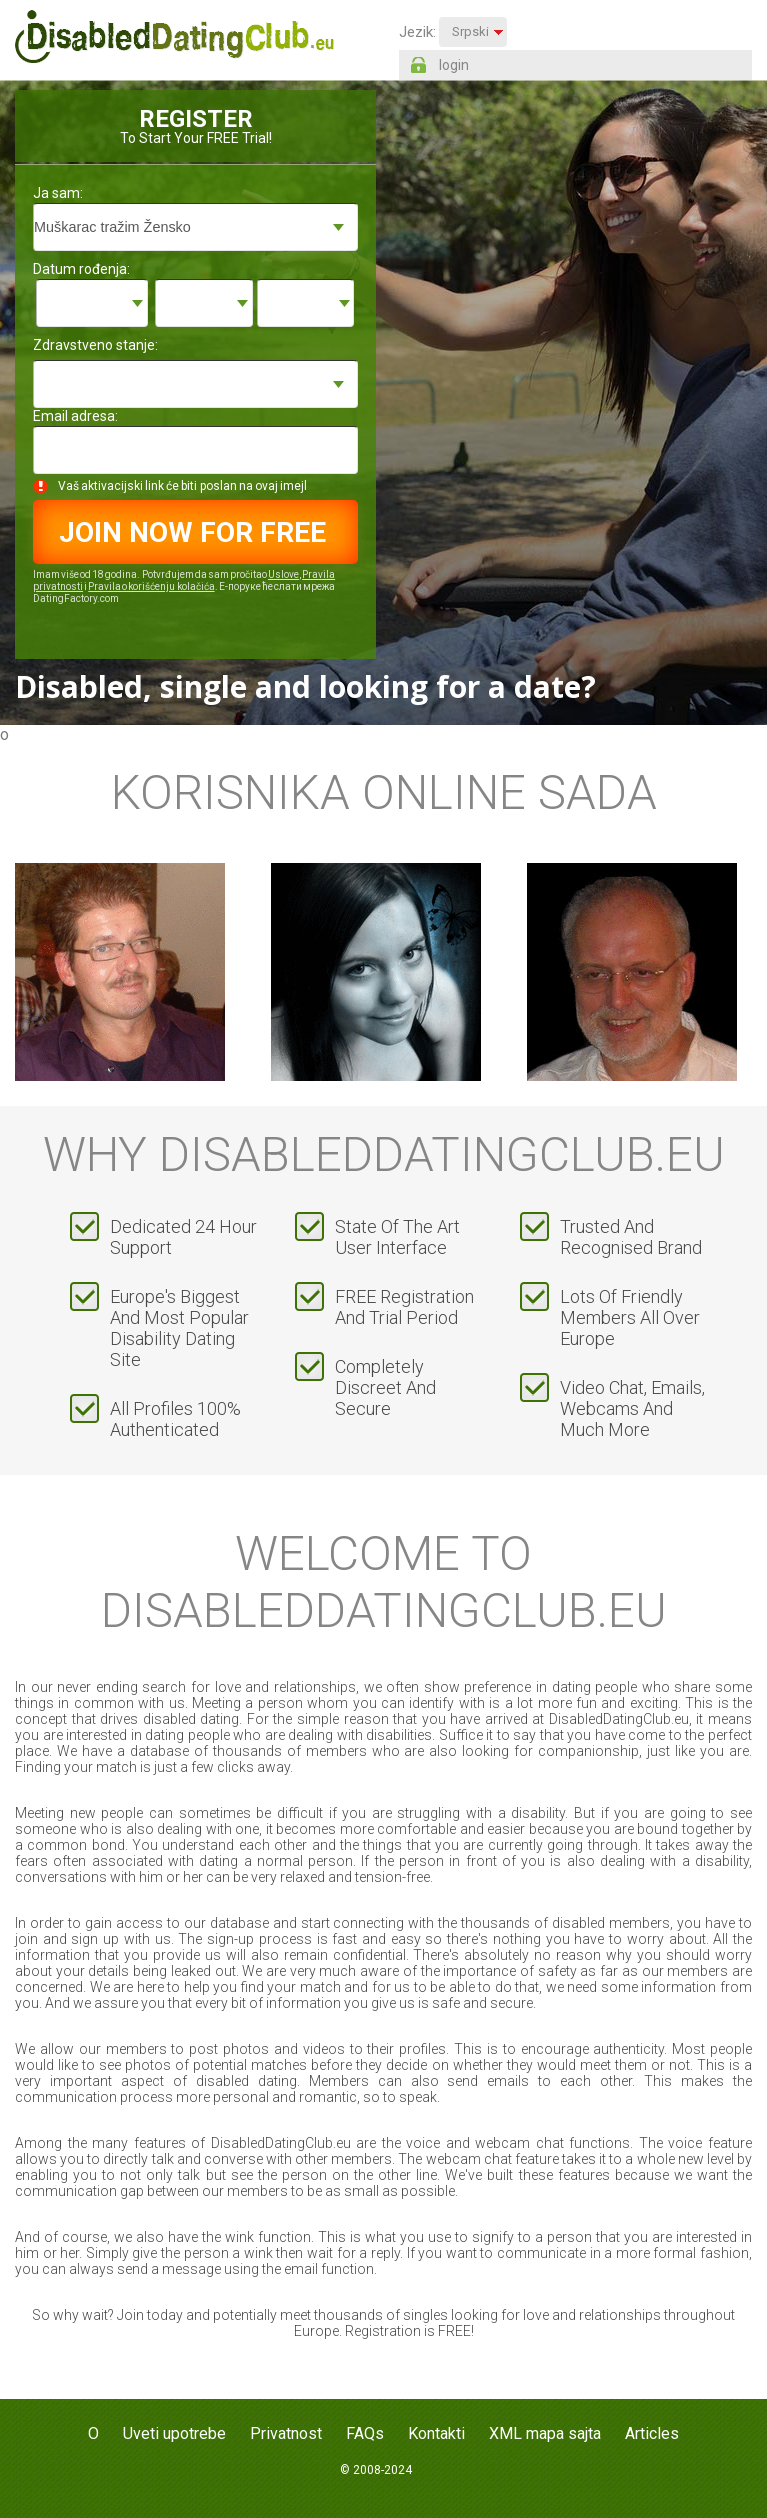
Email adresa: (75, 416)
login (454, 65)
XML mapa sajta (545, 2433)
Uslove (283, 574)
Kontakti (436, 2433)
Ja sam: (58, 193)
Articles (652, 2433)
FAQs (365, 2433)
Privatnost (286, 2433)
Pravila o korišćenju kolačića (151, 586)
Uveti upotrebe (174, 2433)
